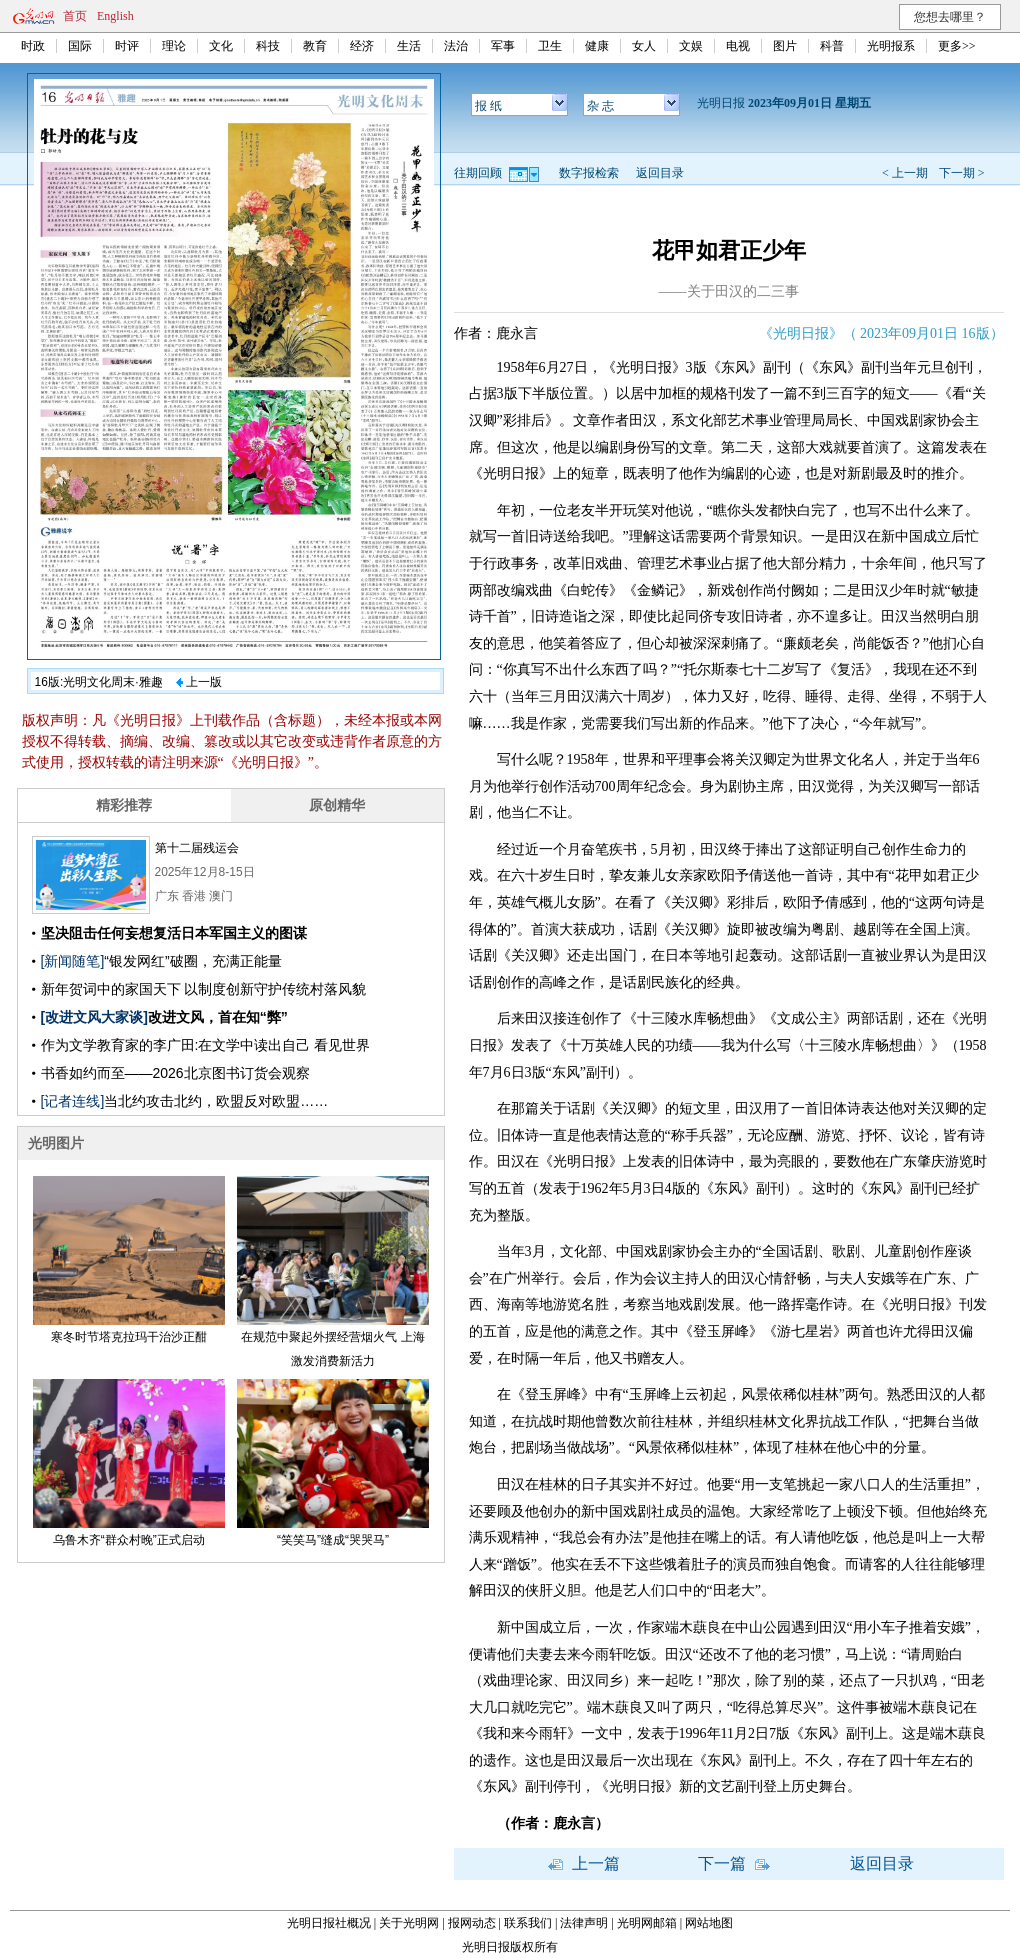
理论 (174, 46)
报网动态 (472, 1923)
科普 (832, 46)
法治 (456, 46)
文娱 (691, 46)
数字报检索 (589, 173)
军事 (503, 46)
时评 (127, 46)
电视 (738, 46)
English (115, 16)
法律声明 (584, 1923)
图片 (785, 46)
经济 (362, 46)
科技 (268, 46)
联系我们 (528, 1923)
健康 (597, 46)
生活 (409, 46)
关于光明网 (409, 1923)
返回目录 (660, 173)
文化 (221, 46)
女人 (644, 46)
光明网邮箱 (647, 1923)
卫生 (550, 46)
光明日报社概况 (329, 1923)
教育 (315, 46)
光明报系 (891, 46)
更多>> (957, 46)
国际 (80, 46)
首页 (75, 16)
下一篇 (734, 1863)
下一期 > (962, 173)
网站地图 (709, 1923)
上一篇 (584, 1863)
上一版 (199, 682)
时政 (33, 46)
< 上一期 (905, 173)
